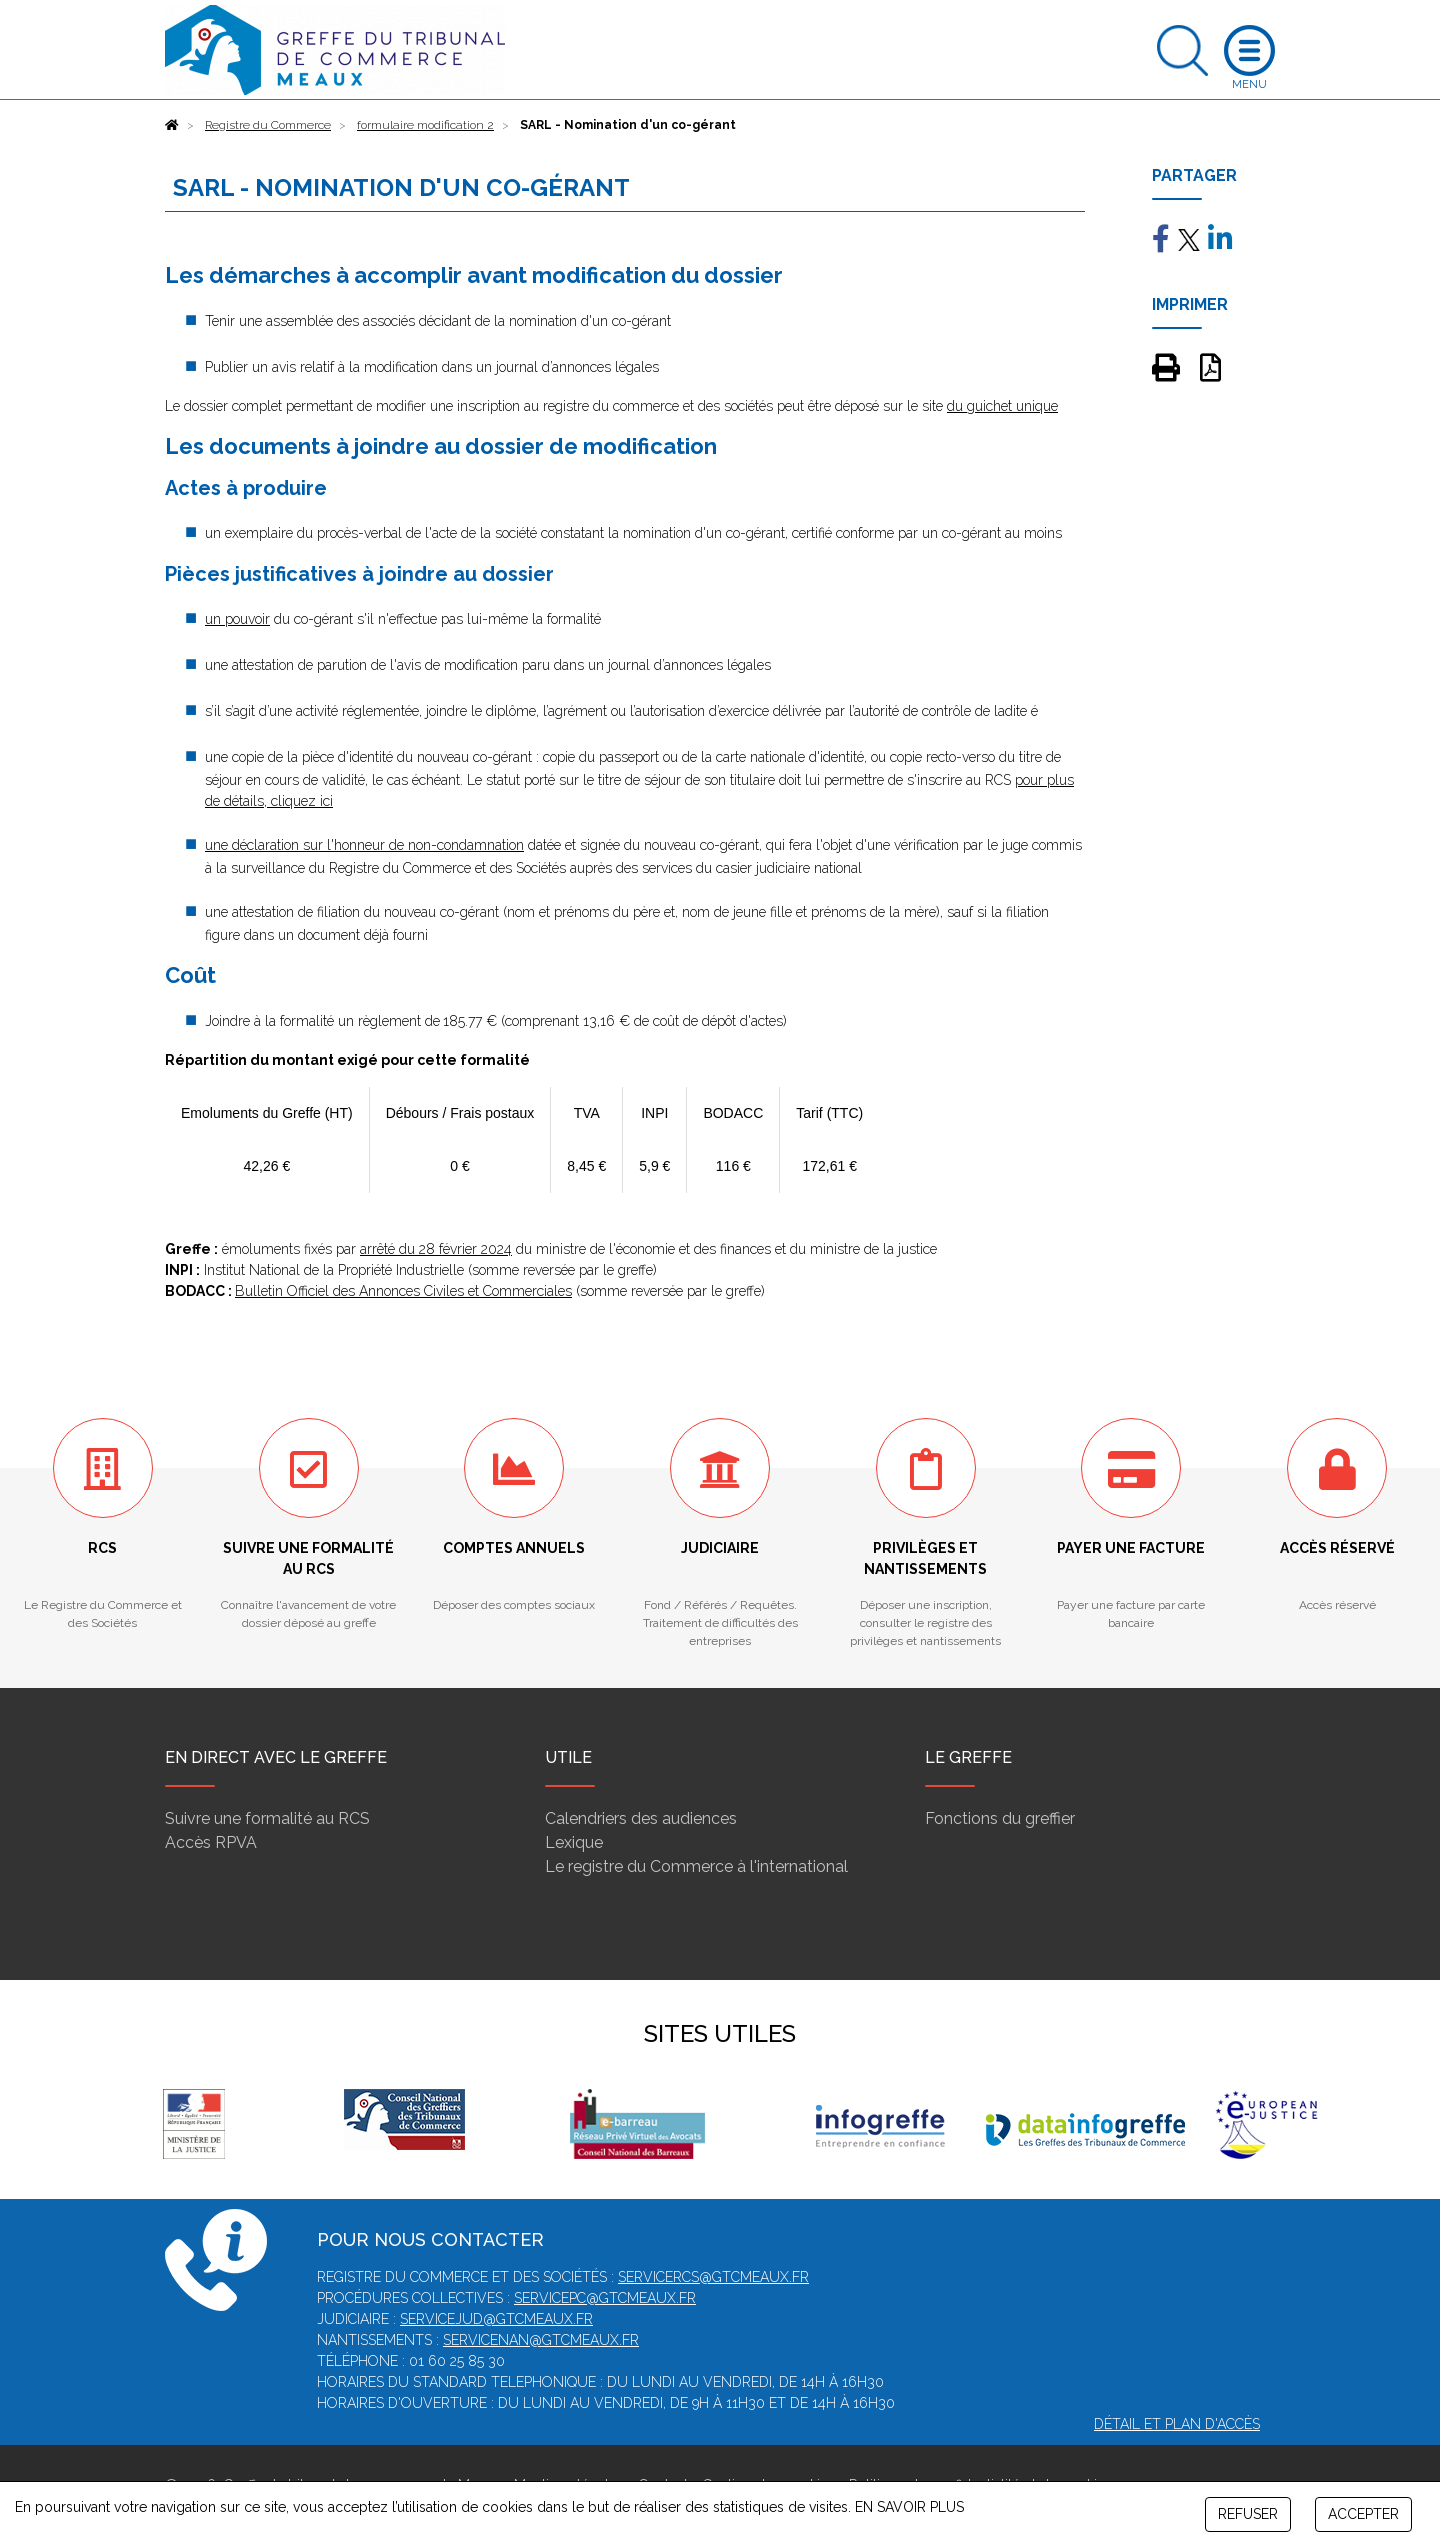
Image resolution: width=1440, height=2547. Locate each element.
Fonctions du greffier (1000, 1818)
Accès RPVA (211, 1842)
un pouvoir (237, 619)
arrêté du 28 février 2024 (436, 1249)
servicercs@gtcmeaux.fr (713, 2277)
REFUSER (1248, 2514)
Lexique (574, 1842)
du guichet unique (1002, 406)
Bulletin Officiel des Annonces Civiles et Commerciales (403, 1291)
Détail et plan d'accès (1177, 2424)
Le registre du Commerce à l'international (696, 1866)
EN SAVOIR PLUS (909, 2507)
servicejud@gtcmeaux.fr (496, 2319)
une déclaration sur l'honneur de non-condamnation (364, 845)
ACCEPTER (1363, 2514)
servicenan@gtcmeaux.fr (541, 2340)
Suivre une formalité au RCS (267, 1818)
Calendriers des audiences (641, 1818)
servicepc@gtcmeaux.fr (605, 2298)
